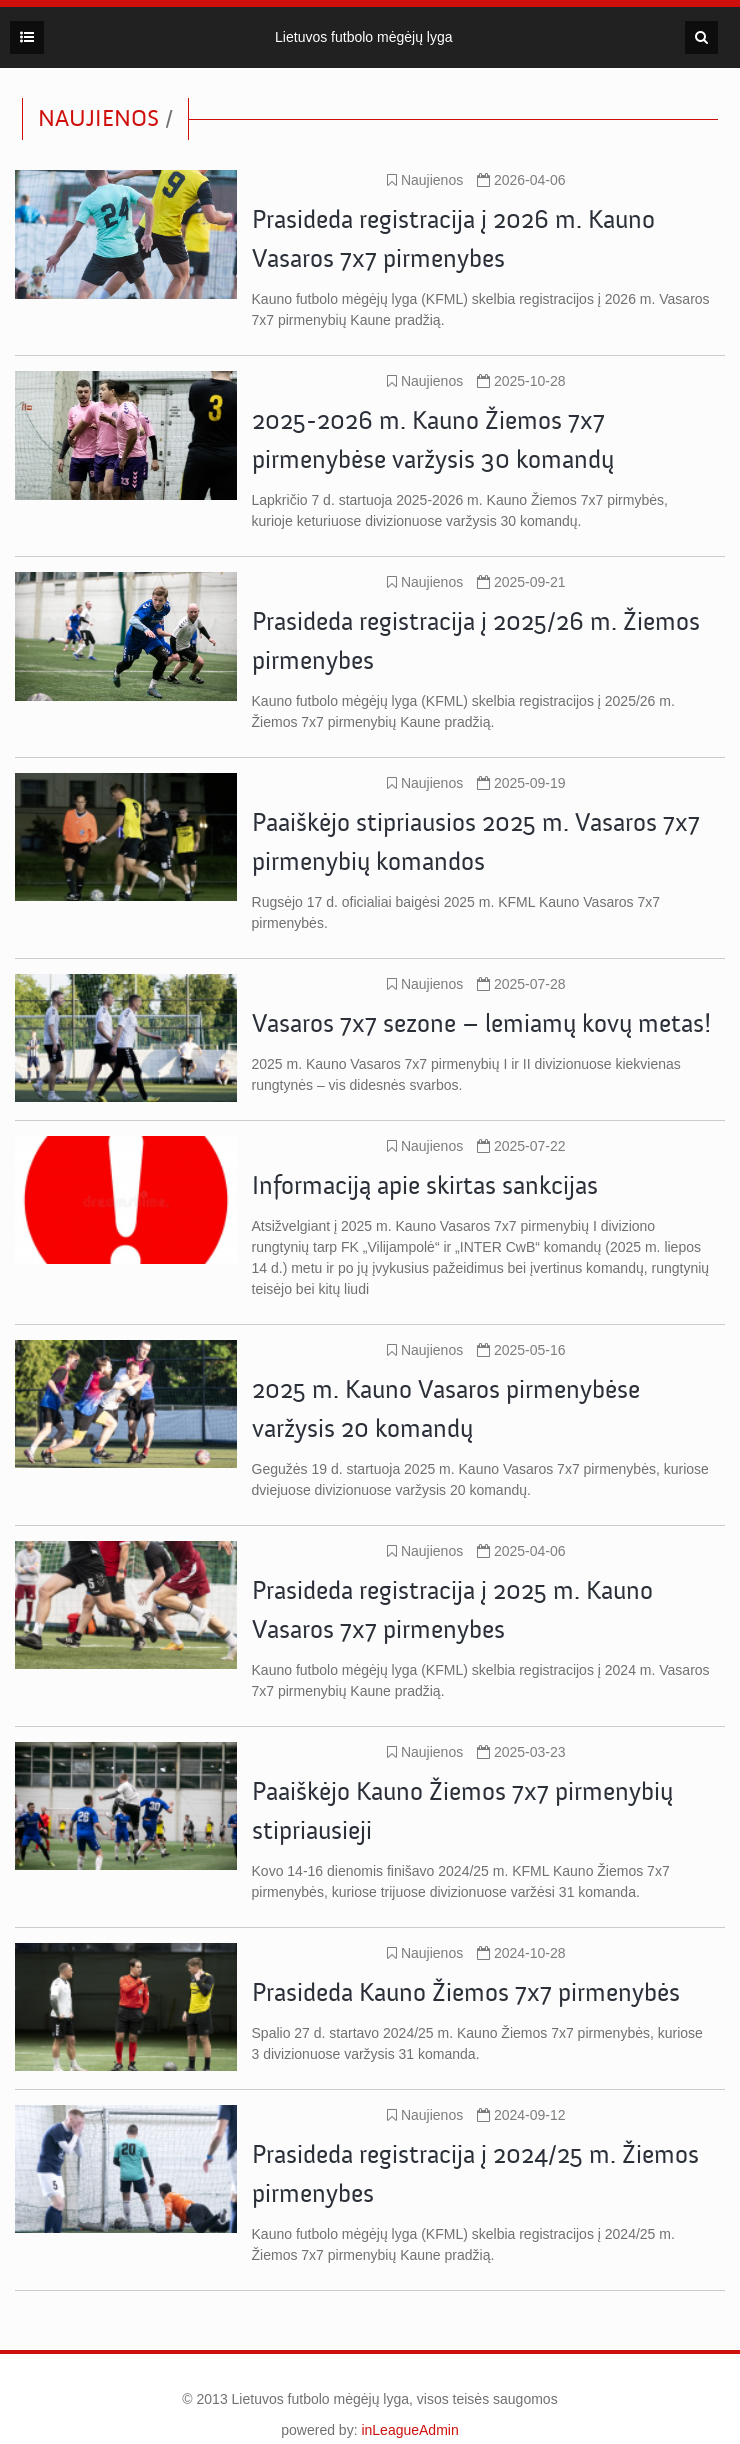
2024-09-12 (521, 2115)
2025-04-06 (521, 1551)
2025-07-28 (521, 984)
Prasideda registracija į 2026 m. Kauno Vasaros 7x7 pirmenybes (453, 239)
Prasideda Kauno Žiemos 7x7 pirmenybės (466, 1993)
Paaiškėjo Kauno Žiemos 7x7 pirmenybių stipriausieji (462, 1811)
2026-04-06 (521, 180)
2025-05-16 (521, 1350)
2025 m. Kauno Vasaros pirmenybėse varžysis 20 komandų (446, 1409)
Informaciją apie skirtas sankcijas (425, 1186)
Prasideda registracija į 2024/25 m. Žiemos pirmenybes (475, 2174)
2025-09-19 (521, 783)
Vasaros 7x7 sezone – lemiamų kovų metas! (481, 1024)
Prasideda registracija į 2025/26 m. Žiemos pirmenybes (476, 641)
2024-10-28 (521, 1953)
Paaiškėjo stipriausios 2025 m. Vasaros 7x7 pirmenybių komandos (476, 842)
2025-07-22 (521, 1146)
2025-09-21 (521, 582)
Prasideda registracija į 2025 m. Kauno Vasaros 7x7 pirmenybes (452, 1610)
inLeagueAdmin (409, 2430)
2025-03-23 (521, 1752)
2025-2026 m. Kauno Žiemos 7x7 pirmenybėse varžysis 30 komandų (433, 440)
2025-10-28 (521, 381)
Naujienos (425, 180)
